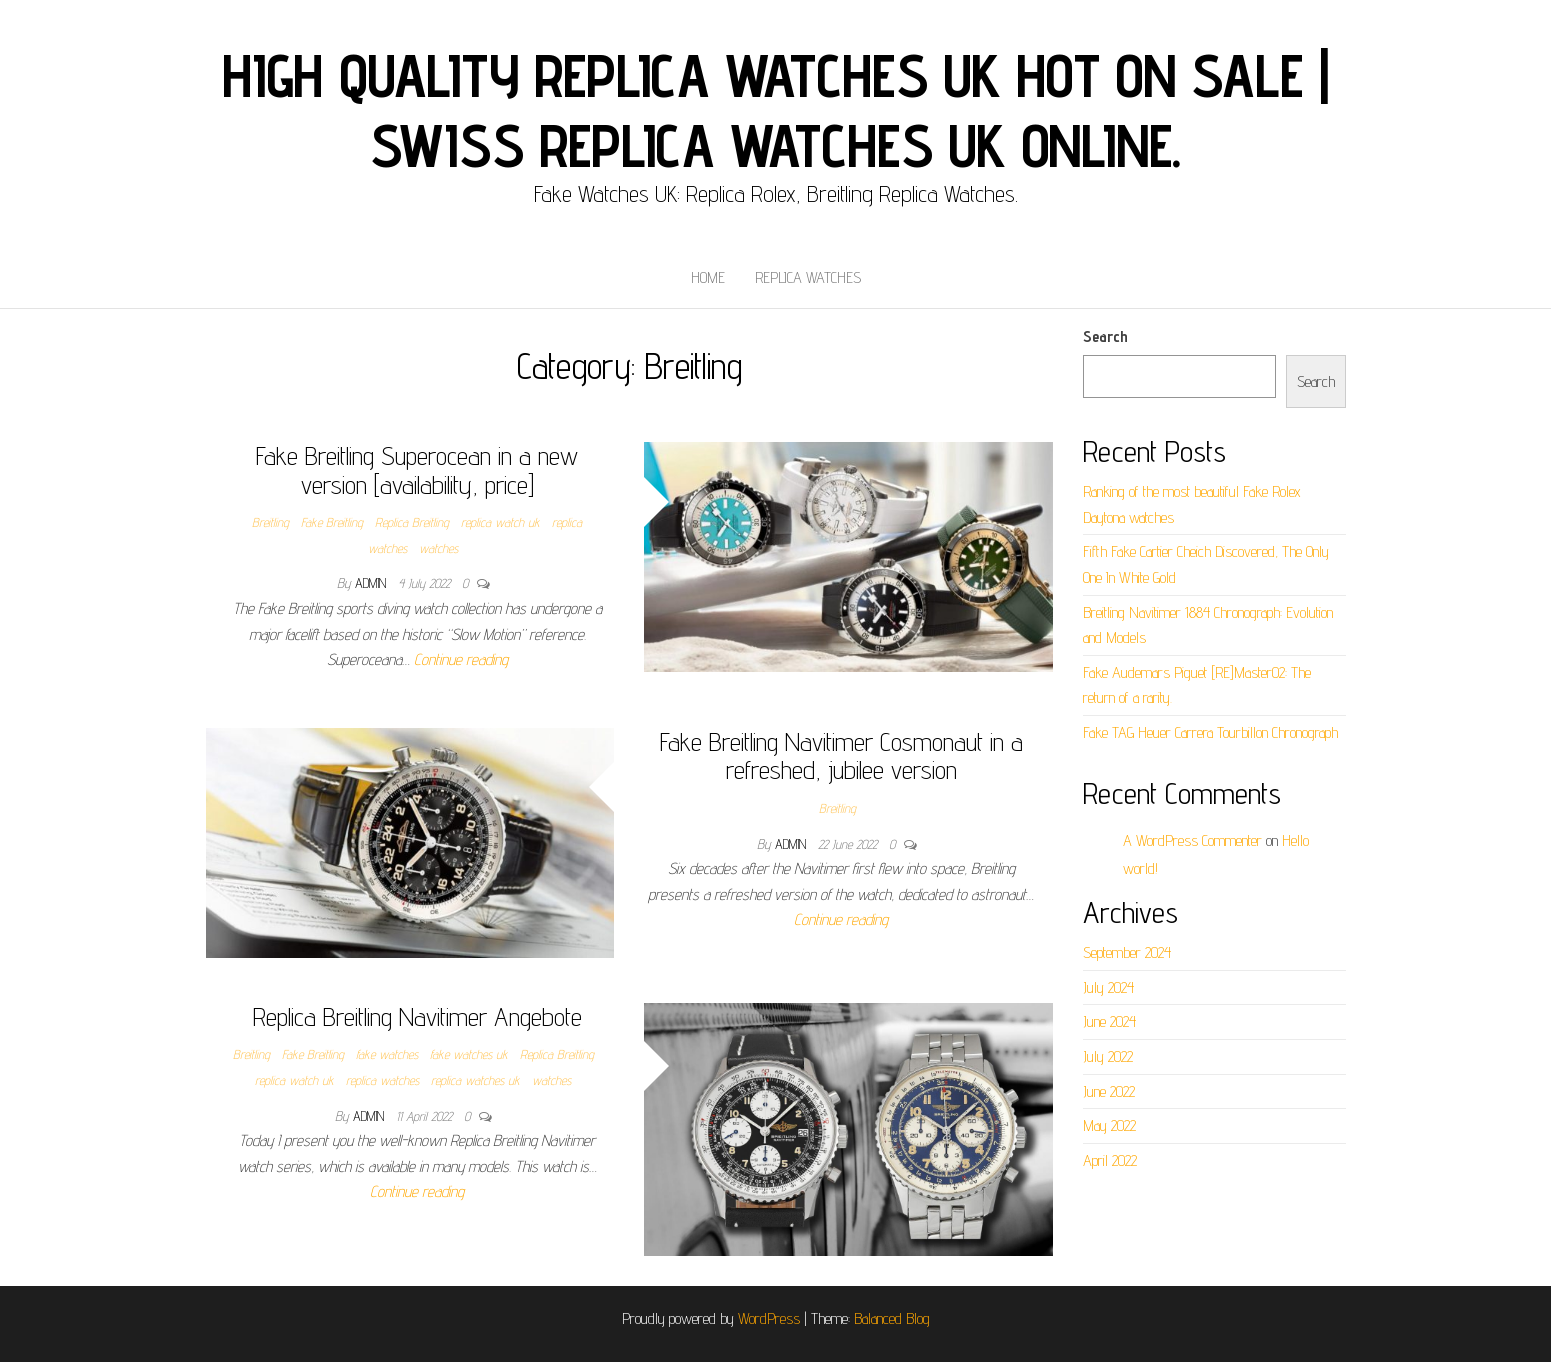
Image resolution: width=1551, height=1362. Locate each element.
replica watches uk (475, 1080)
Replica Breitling (412, 522)
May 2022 (1109, 1125)
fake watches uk (469, 1054)
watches (438, 548)
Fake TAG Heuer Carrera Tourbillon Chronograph (1210, 732)
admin (372, 583)
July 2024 (1108, 987)
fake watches (387, 1054)
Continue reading (461, 659)
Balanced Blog (892, 1318)
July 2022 (1108, 1056)
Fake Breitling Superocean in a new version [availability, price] (417, 470)
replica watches (382, 1080)
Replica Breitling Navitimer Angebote (417, 1016)
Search (1105, 336)
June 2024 (1109, 1021)
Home (708, 277)
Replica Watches (808, 277)
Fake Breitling (332, 522)
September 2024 (1127, 952)
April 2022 (1110, 1160)
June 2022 (1109, 1091)
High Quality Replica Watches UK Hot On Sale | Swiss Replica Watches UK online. (775, 110)
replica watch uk (500, 522)
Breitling (270, 522)
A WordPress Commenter (1192, 840)
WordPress (769, 1318)
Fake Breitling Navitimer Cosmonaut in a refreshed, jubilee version (841, 756)
